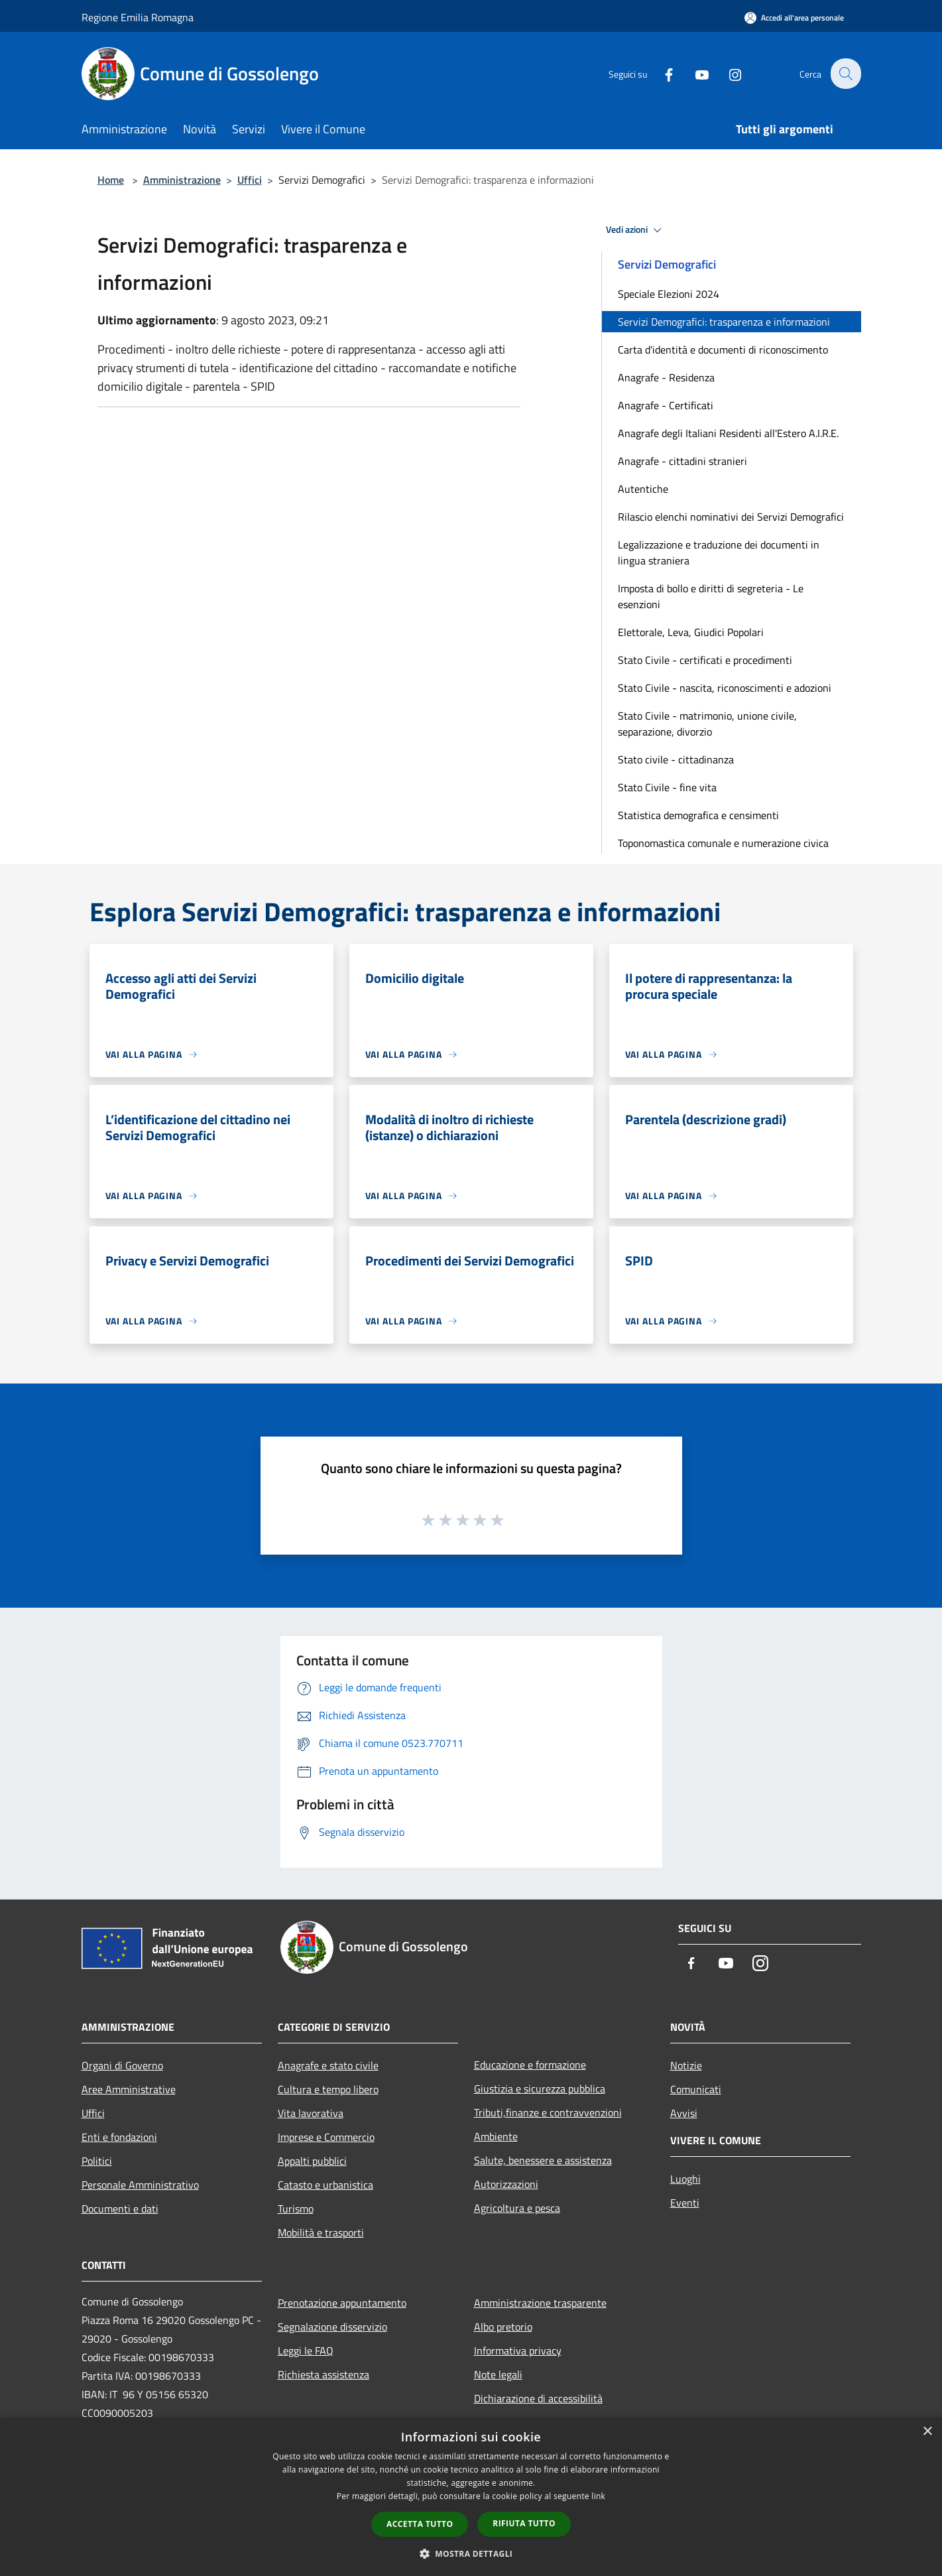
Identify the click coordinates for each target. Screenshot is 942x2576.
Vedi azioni (636, 230)
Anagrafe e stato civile (328, 2065)
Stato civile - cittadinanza (676, 759)
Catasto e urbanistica (325, 2185)
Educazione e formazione (530, 2065)
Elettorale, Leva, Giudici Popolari (691, 632)
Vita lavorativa (310, 2113)
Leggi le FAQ (305, 2350)
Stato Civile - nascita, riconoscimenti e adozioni (724, 688)
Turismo (296, 2209)
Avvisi (683, 2113)
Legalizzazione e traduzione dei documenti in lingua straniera (718, 552)
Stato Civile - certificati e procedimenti (705, 660)
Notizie (686, 2065)
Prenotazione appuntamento (342, 2303)
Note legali (498, 2374)
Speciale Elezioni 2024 (668, 294)
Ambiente (496, 2136)
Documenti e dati (120, 2209)
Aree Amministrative (129, 2089)
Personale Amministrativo (140, 2185)
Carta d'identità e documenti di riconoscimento (723, 349)
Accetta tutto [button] (419, 2524)
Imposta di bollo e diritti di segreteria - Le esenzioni (710, 596)
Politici (97, 2161)
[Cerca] (845, 74)
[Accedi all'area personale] (794, 17)
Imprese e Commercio (326, 2137)
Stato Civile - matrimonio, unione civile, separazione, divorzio (707, 724)
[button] (471, 2553)
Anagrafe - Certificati (665, 405)
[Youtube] (694, 73)
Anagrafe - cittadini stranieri (682, 461)
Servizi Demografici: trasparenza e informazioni (724, 322)
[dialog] (471, 2496)
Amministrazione (182, 180)
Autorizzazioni (506, 2184)
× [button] (927, 2432)
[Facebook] (661, 73)
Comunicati (695, 2089)
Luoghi (685, 2179)
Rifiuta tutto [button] (524, 2523)
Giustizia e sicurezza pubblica (539, 2088)
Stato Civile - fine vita (667, 787)
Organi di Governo (122, 2065)
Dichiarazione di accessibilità (538, 2398)
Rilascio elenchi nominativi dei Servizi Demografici (731, 517)
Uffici (249, 180)
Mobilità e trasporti (321, 2232)
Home (110, 180)
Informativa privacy (517, 2350)
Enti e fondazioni (119, 2137)
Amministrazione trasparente (540, 2303)
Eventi (684, 2203)
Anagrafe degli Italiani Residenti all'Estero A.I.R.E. (728, 433)
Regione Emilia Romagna (138, 17)
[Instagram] (727, 73)
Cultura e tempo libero (328, 2089)
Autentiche (643, 489)
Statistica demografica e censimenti (698, 815)
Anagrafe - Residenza (666, 377)
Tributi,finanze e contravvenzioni (548, 2112)
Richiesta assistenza (323, 2374)
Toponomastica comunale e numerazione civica (723, 843)
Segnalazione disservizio (332, 2327)
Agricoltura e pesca (517, 2208)
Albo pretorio (503, 2327)
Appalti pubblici (312, 2161)
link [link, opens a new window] (598, 2496)
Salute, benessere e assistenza (543, 2160)
